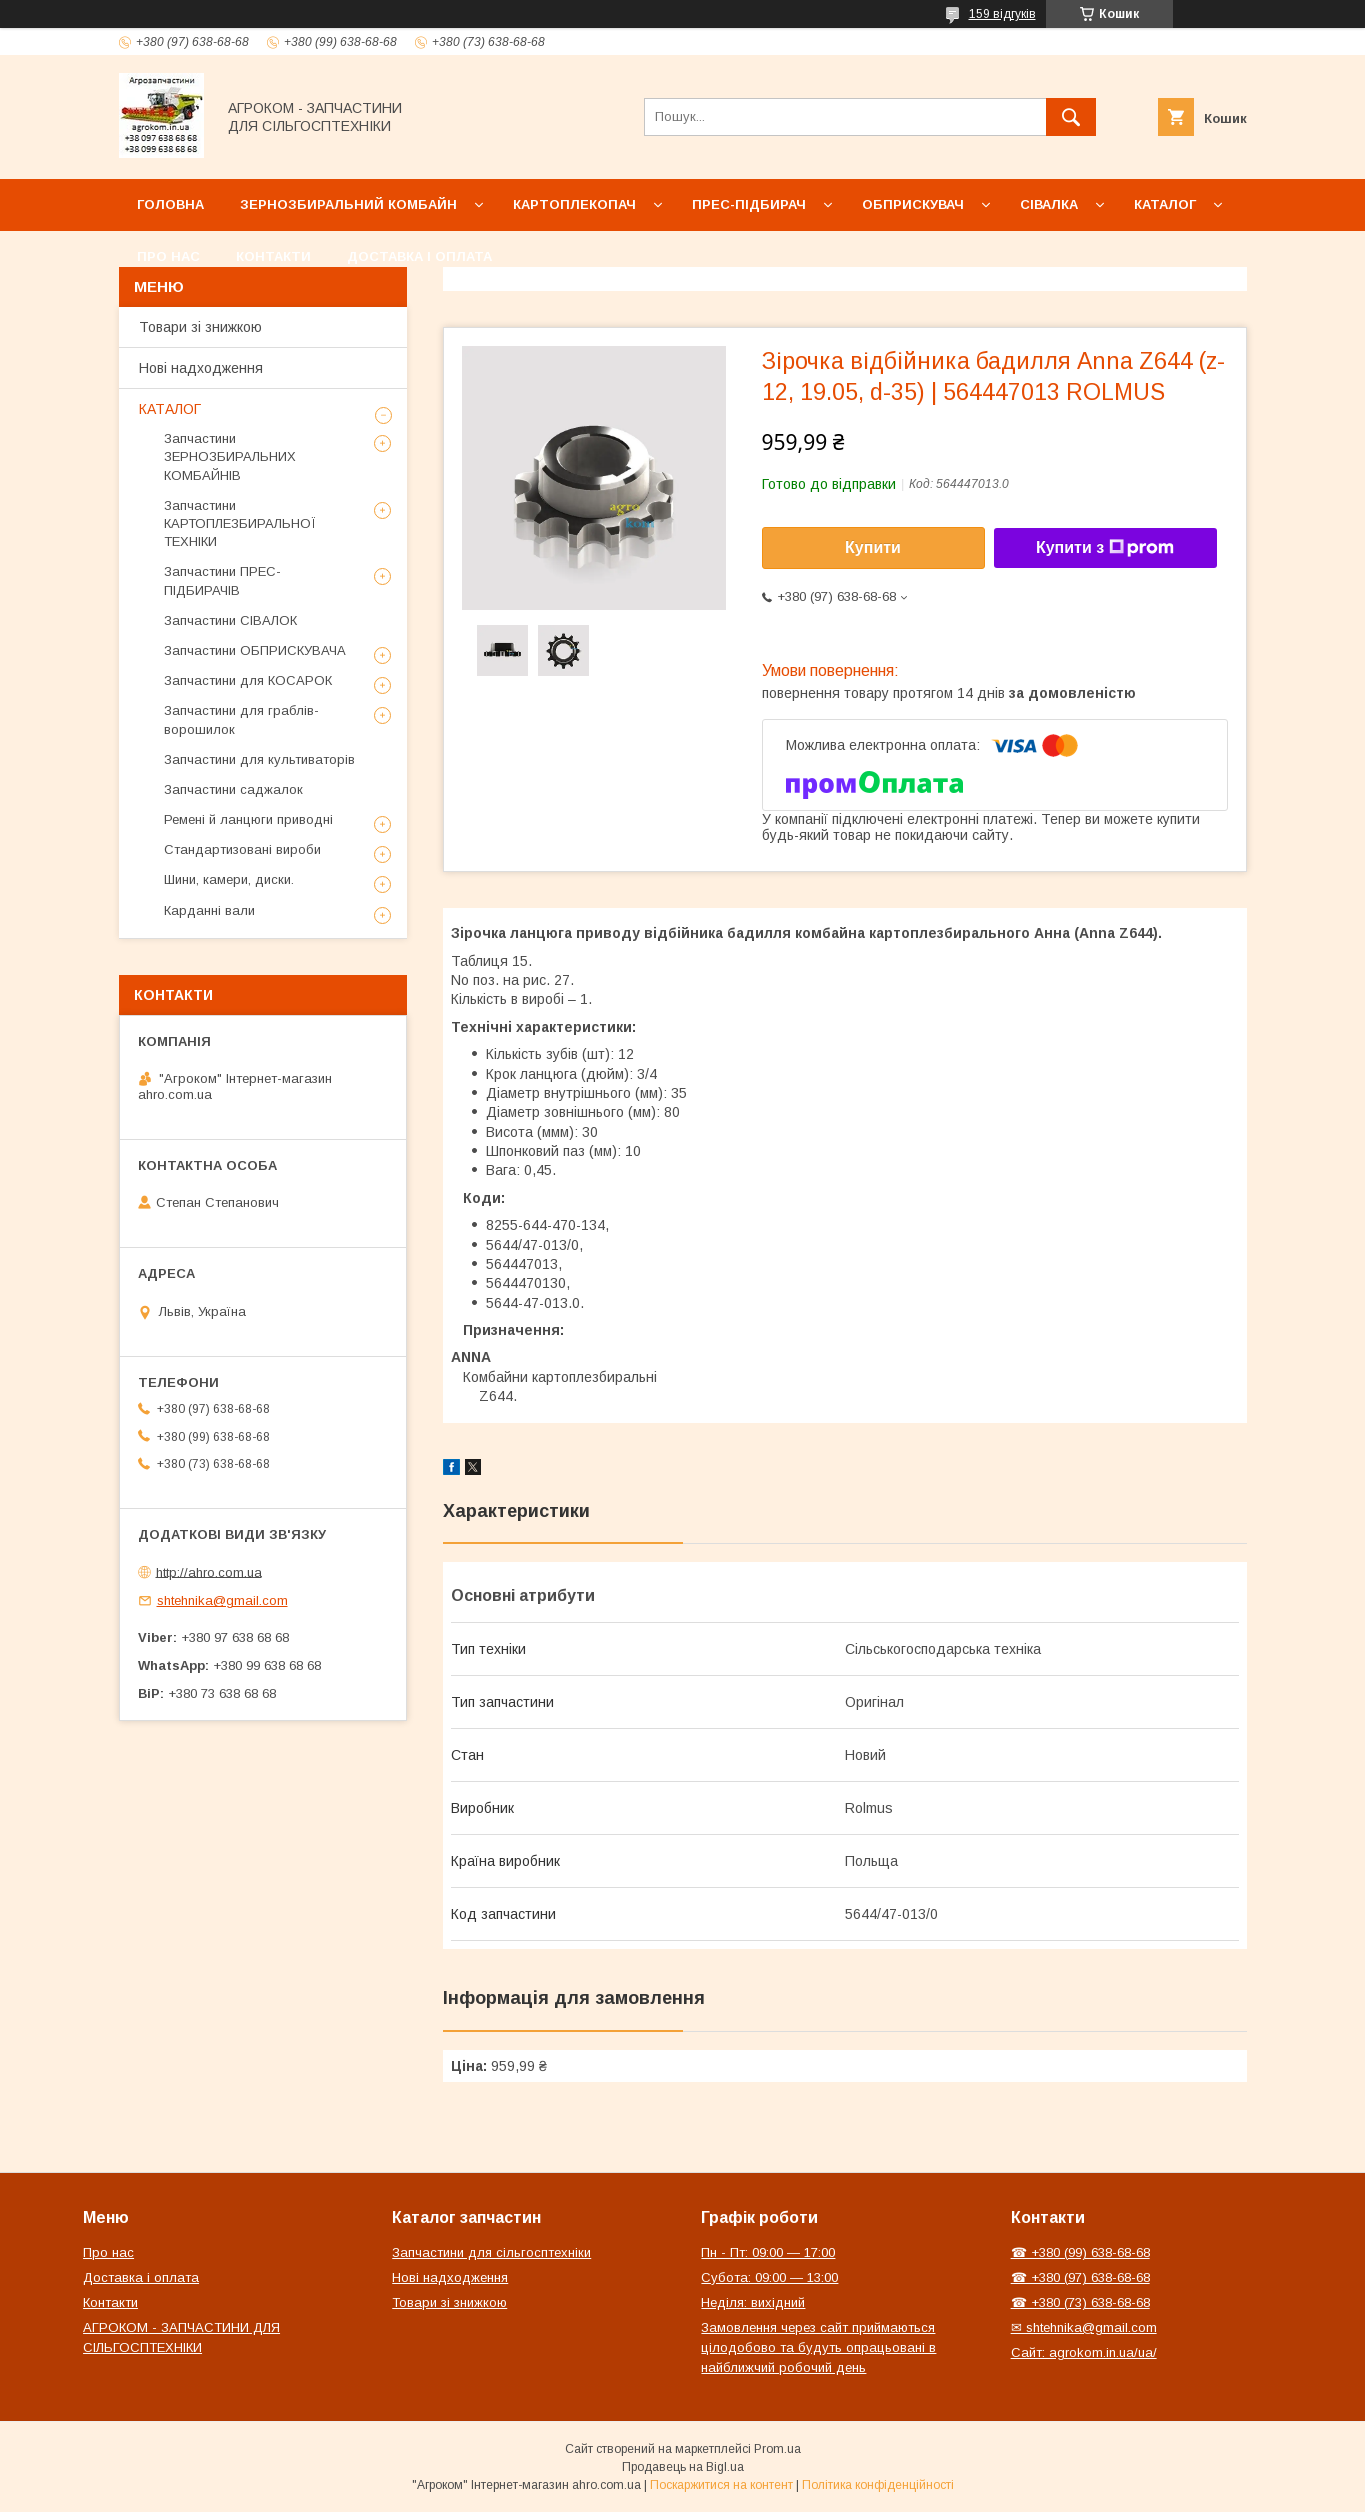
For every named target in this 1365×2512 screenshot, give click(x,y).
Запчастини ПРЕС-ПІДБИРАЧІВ (222, 580)
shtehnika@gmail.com (222, 1600)
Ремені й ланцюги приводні (248, 819)
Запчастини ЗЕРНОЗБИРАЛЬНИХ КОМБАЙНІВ (230, 456)
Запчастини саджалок (233, 789)
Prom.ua (777, 2449)
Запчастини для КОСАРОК (248, 680)
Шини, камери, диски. (229, 879)
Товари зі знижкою (200, 327)
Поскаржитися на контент (721, 2485)
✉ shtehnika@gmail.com (1084, 2327)
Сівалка (1049, 204)
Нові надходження (201, 368)
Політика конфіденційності (878, 2485)
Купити (873, 547)
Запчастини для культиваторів (259, 759)
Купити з (1105, 548)
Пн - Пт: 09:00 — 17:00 (768, 2252)
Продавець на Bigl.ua (683, 2467)
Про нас (168, 256)
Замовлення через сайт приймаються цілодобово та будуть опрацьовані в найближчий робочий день (818, 2347)
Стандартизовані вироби (242, 849)
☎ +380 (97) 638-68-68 (1080, 2277)
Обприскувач (913, 204)
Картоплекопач (574, 204)
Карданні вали (209, 910)
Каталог (1165, 204)
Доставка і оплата (419, 256)
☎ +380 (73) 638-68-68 (1080, 2302)
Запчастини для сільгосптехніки (491, 2252)
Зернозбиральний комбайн (348, 204)
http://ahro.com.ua (209, 1571)
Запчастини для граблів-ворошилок (241, 719)
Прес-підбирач (749, 204)
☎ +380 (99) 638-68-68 (1080, 2252)
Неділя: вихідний (753, 2302)
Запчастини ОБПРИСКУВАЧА (255, 650)
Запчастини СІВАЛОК (230, 620)
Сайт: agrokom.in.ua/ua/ (1084, 2352)
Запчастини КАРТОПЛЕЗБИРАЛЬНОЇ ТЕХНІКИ (240, 523)
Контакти (273, 256)
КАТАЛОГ (170, 409)
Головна (170, 204)
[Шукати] (1071, 117)
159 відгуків (1002, 14)
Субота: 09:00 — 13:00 (769, 2277)
